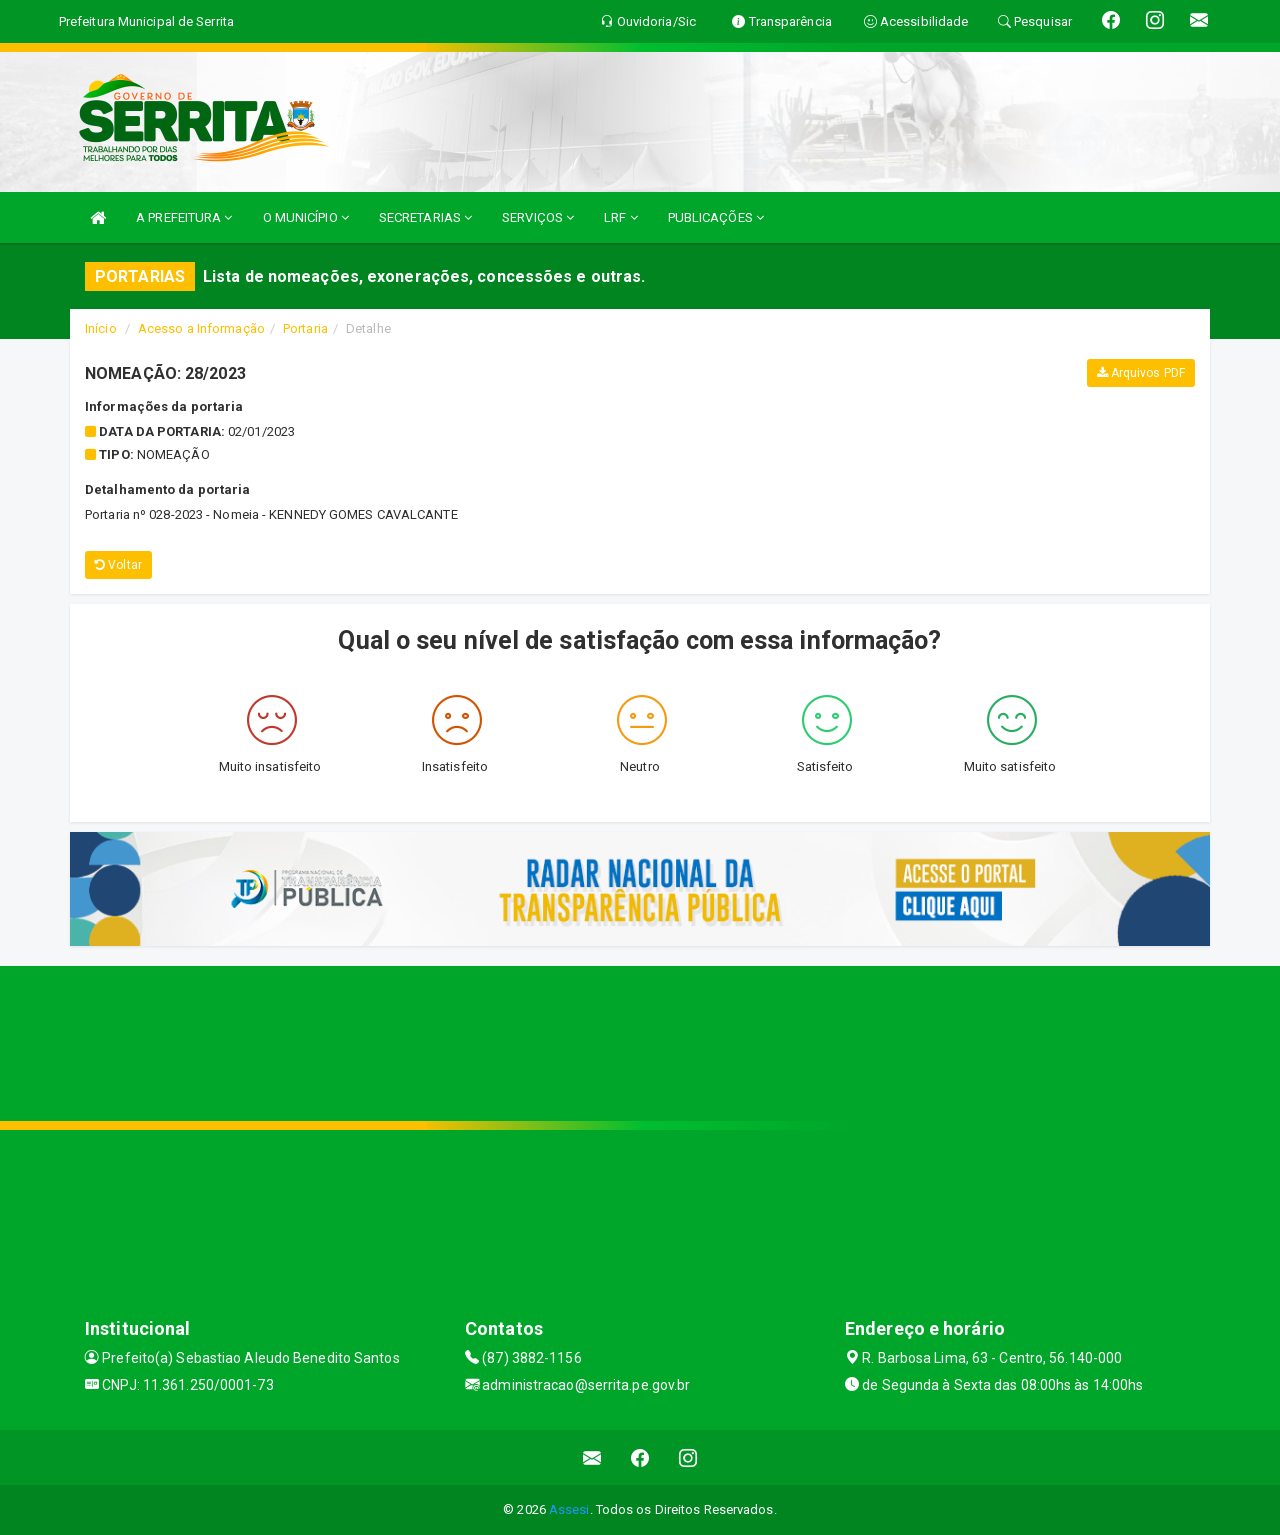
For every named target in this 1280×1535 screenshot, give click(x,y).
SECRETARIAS (425, 217)
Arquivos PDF (1141, 373)
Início (101, 328)
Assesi (569, 1509)
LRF (621, 217)
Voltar (118, 565)
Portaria (305, 328)
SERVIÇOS (538, 217)
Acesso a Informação (201, 328)
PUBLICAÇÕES (716, 217)
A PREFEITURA (184, 217)
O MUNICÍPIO (306, 217)
